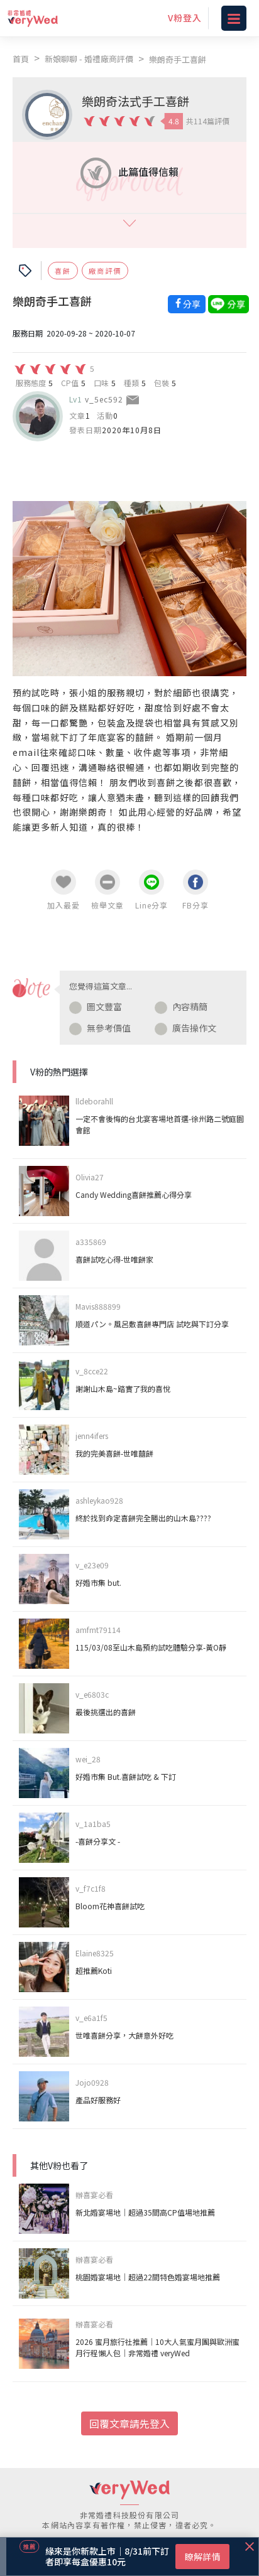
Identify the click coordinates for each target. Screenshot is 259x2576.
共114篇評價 (207, 121)
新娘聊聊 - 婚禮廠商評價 (89, 59)
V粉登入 (185, 17)
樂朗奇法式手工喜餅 (135, 100)
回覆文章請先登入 (129, 2423)
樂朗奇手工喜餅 (177, 59)
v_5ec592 (104, 399)
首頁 (21, 59)
